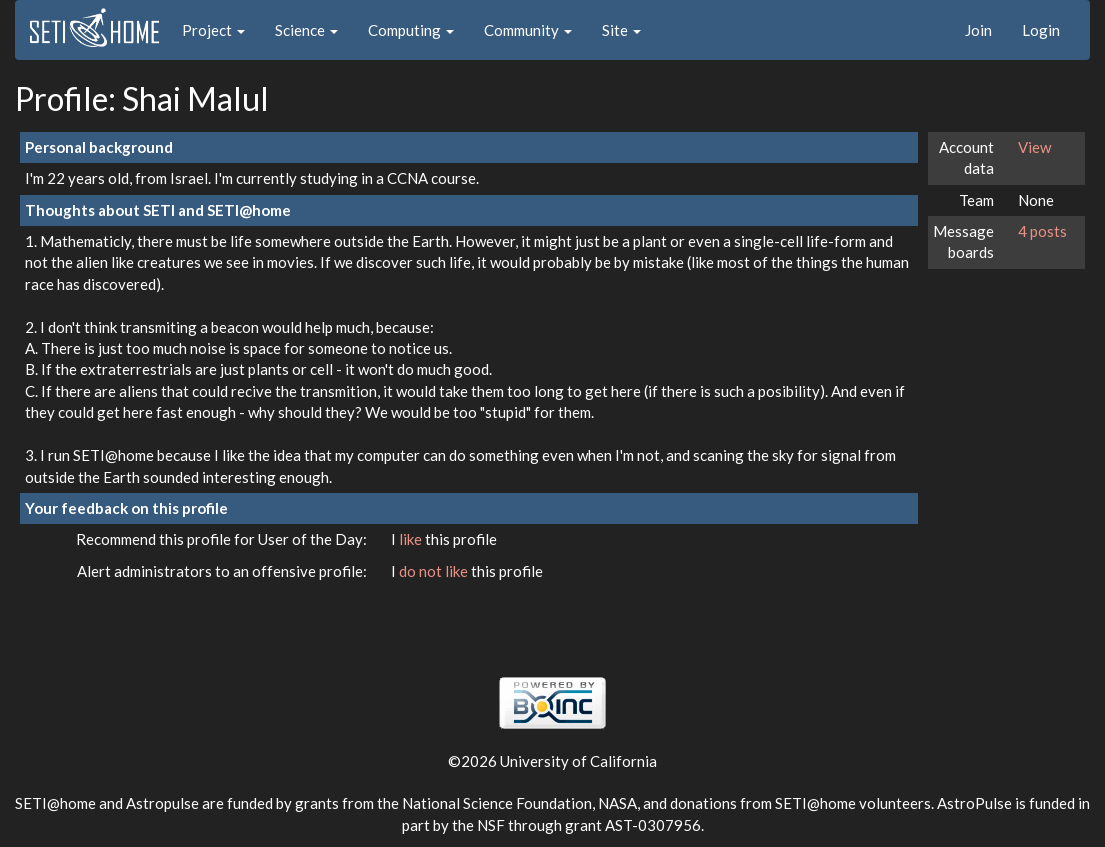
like (412, 539)
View (1034, 147)
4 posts (1042, 231)
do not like (435, 571)
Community (528, 30)
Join (978, 30)
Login (1041, 30)
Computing (411, 30)
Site (621, 30)
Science (306, 30)
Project (213, 30)
